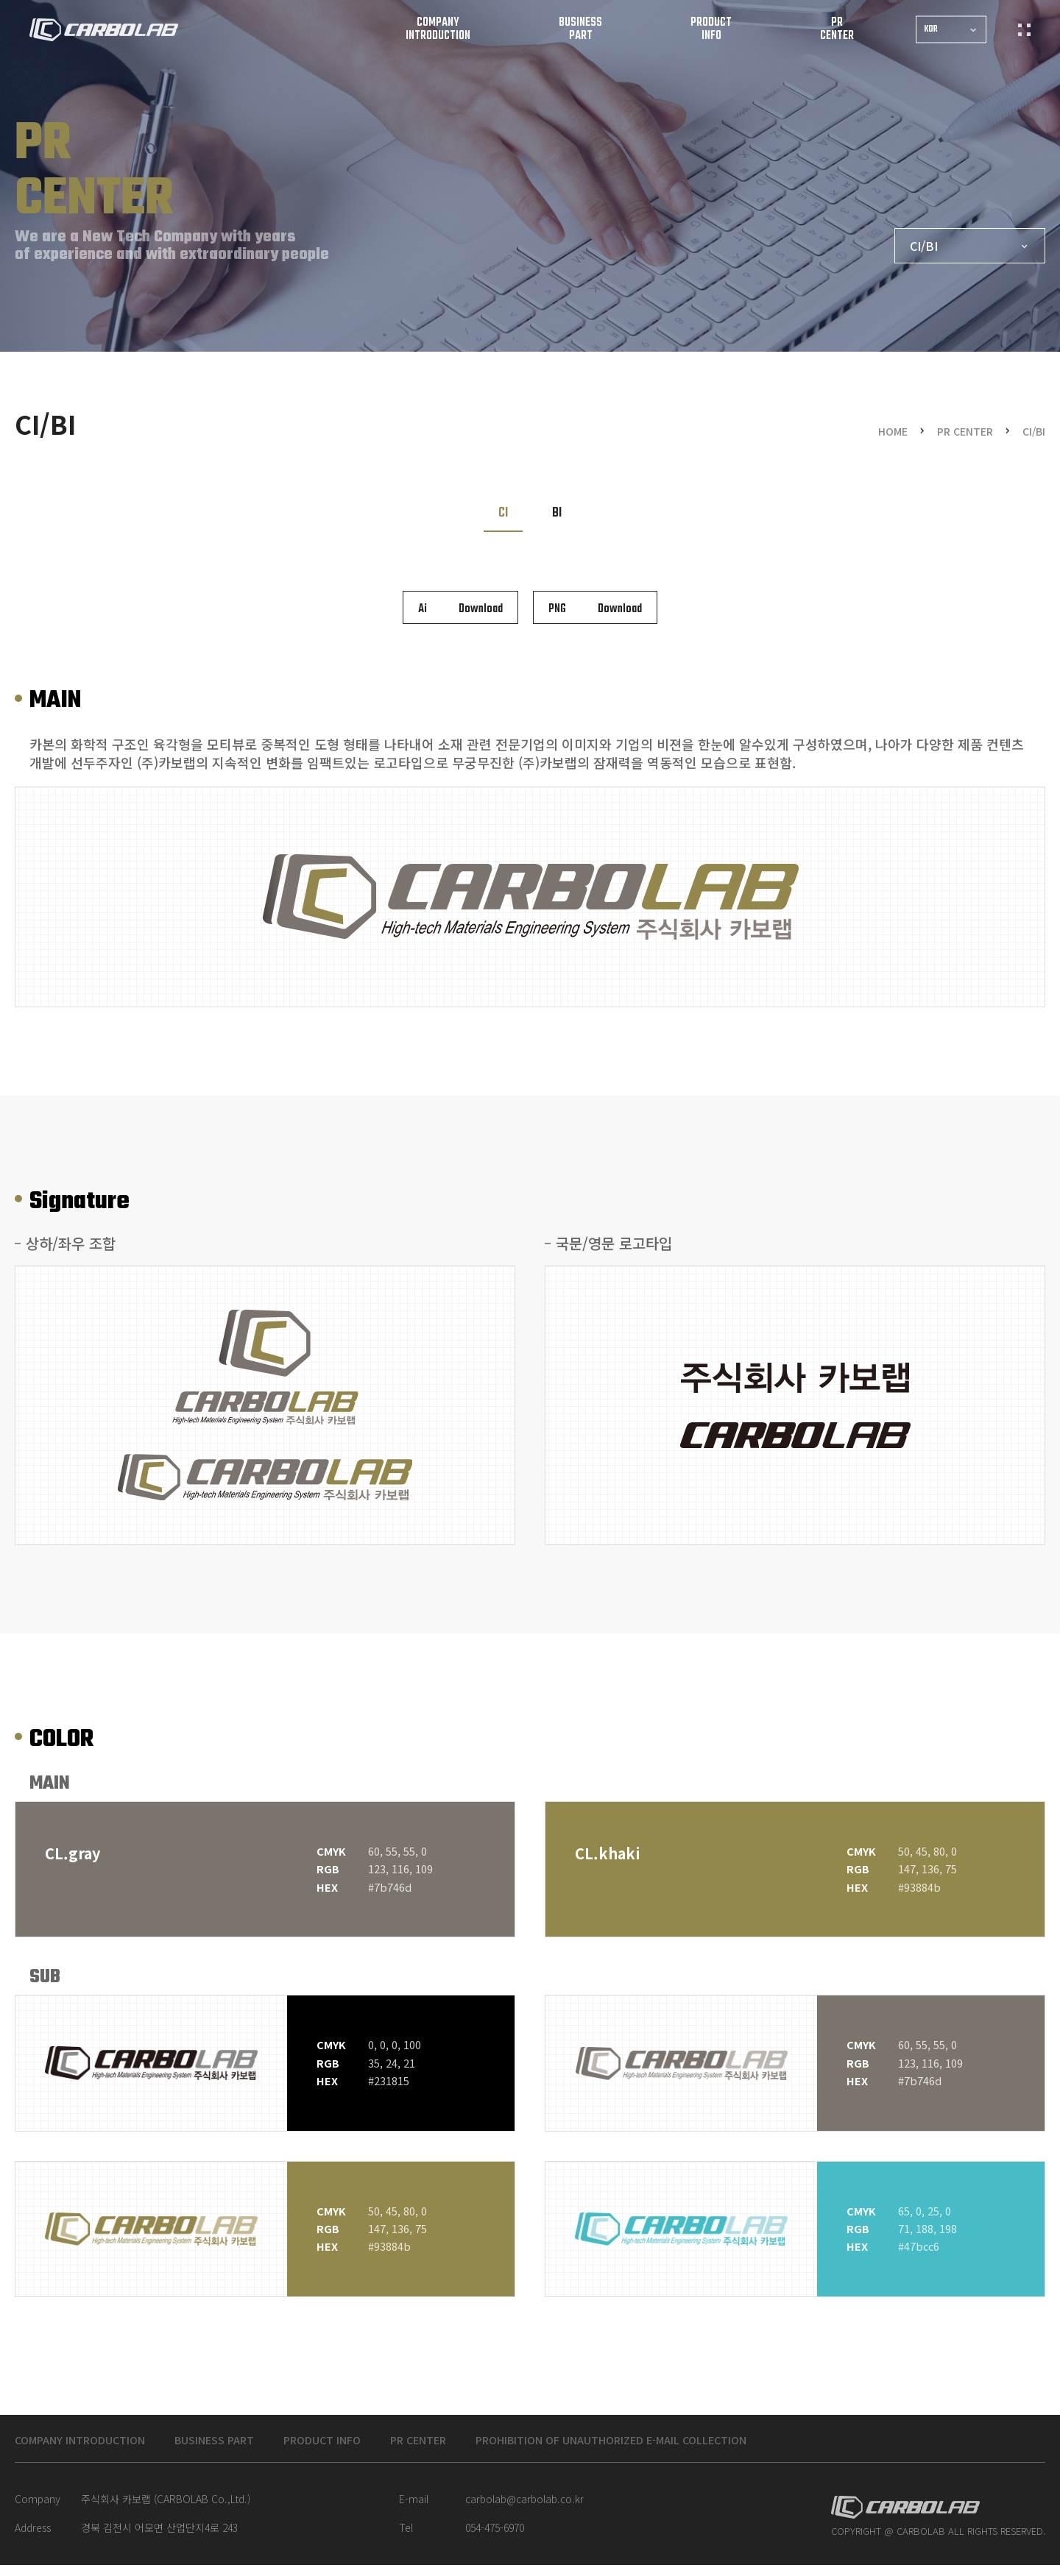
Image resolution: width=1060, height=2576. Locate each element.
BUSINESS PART (240, 2449)
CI (503, 513)
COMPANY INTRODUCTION (89, 2449)
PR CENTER (467, 2449)
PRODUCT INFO (360, 2449)
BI (557, 513)
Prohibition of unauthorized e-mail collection (688, 2449)
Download (460, 609)
